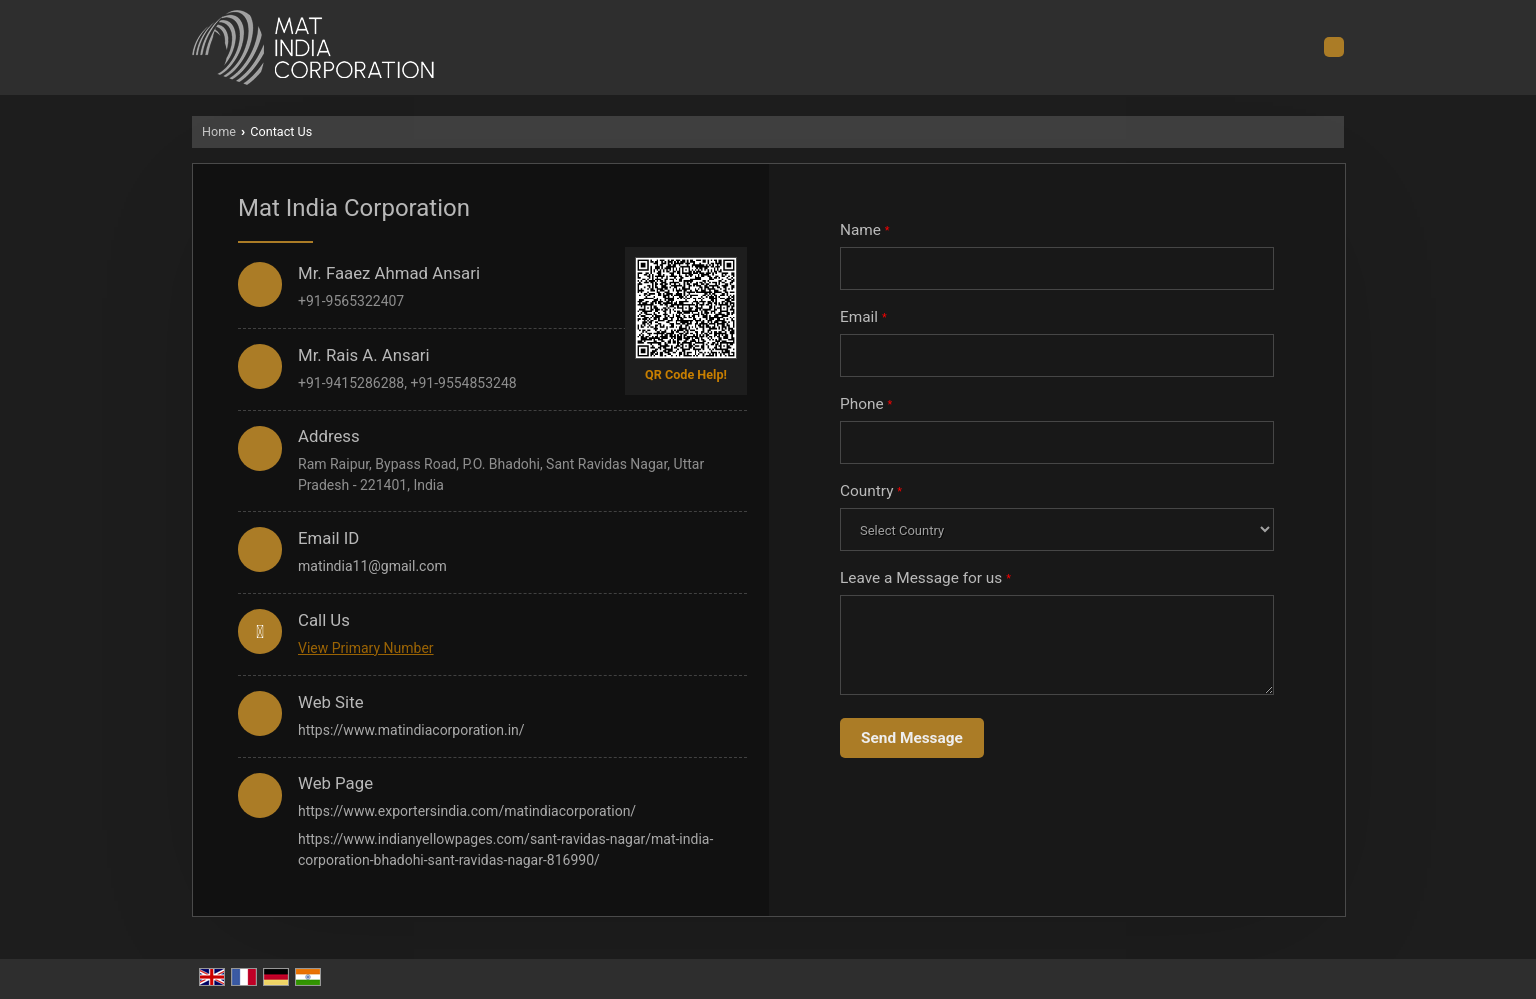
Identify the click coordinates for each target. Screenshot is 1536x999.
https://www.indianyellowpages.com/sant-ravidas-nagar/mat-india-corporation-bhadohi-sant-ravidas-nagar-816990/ (505, 849)
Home (219, 131)
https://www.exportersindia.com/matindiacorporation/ (467, 811)
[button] (366, 648)
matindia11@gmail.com (372, 566)
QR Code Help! (686, 374)
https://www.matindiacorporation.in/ (411, 730)
